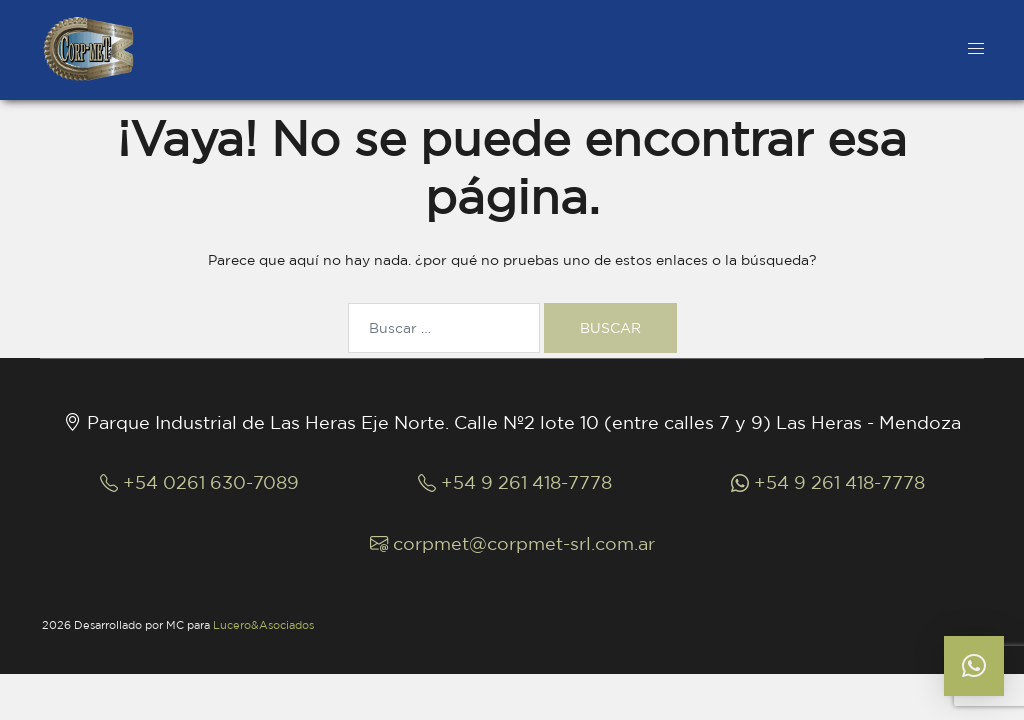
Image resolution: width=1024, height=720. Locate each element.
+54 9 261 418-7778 (515, 482)
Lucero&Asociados (263, 625)
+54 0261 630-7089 (199, 482)
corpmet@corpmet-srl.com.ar (512, 543)
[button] (974, 666)
